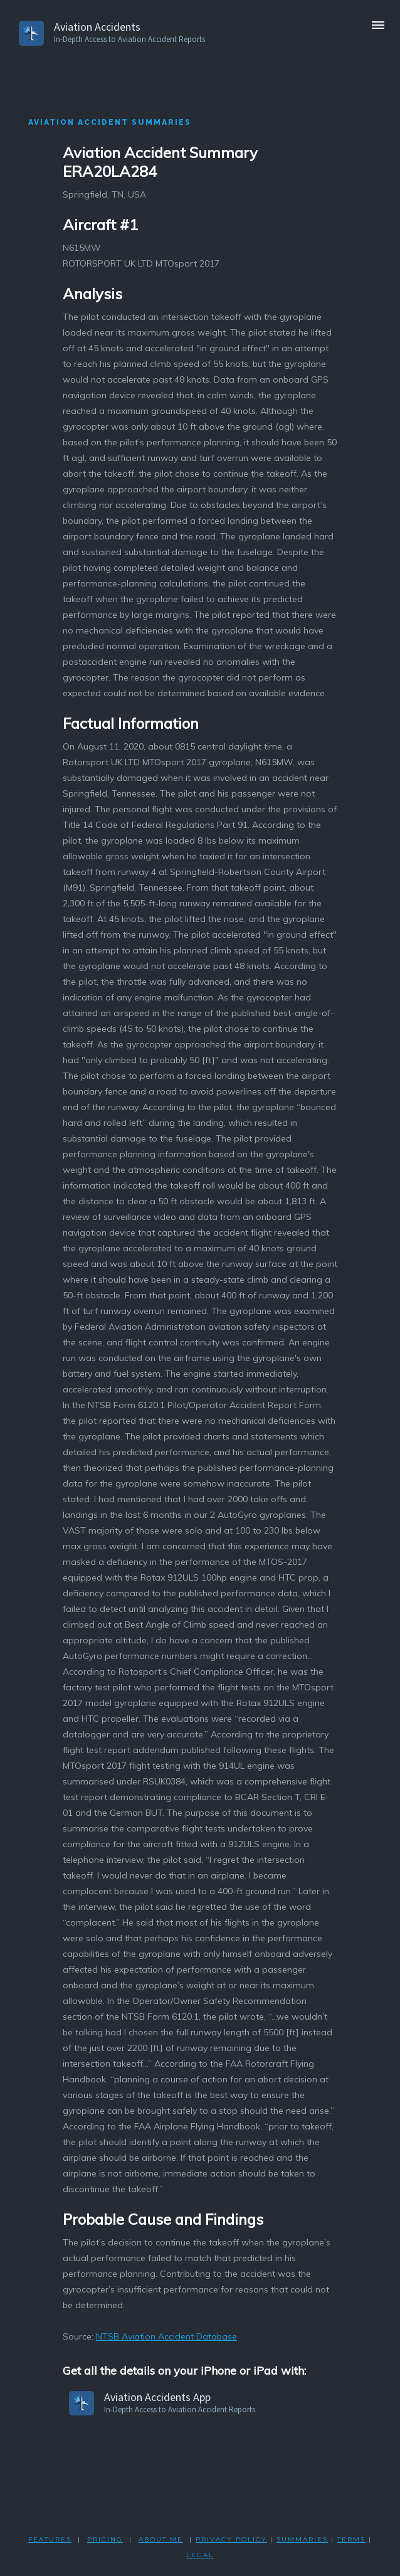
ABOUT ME (161, 2539)
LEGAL (200, 2555)
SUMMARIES (302, 2539)
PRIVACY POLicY (231, 2539)
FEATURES (49, 2539)
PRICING (105, 2539)
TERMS (351, 2539)
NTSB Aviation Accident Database (166, 2336)
